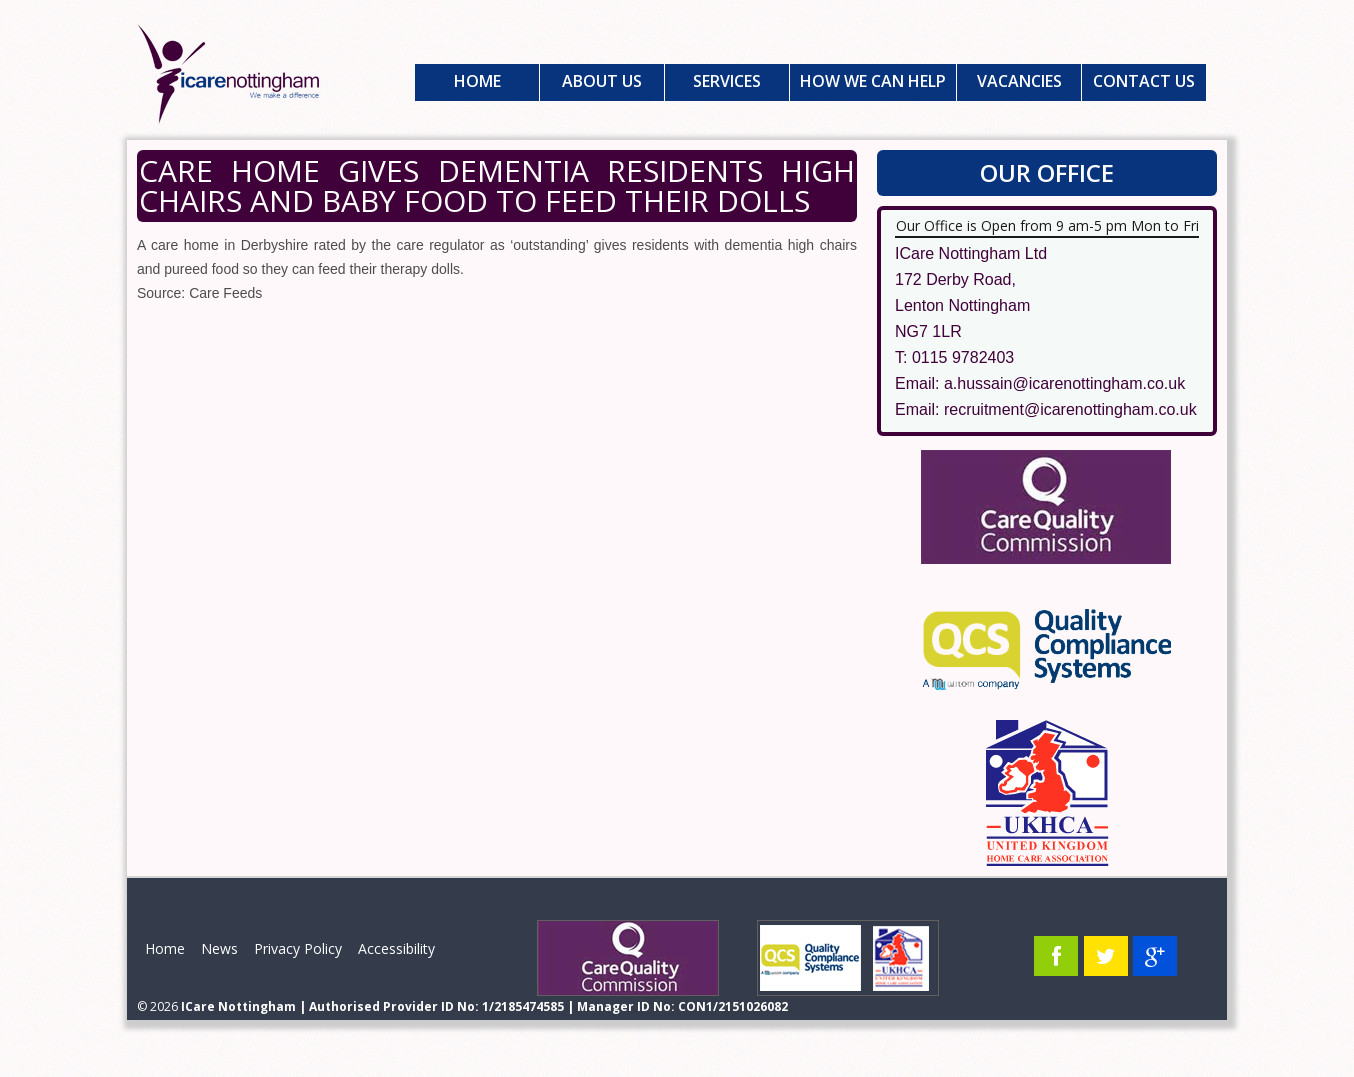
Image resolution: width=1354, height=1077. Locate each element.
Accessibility (396, 948)
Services (727, 81)
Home (477, 81)
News (219, 948)
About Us (602, 81)
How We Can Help (873, 81)
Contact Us (1144, 81)
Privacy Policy (298, 948)
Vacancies (1019, 81)
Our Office (1047, 172)
